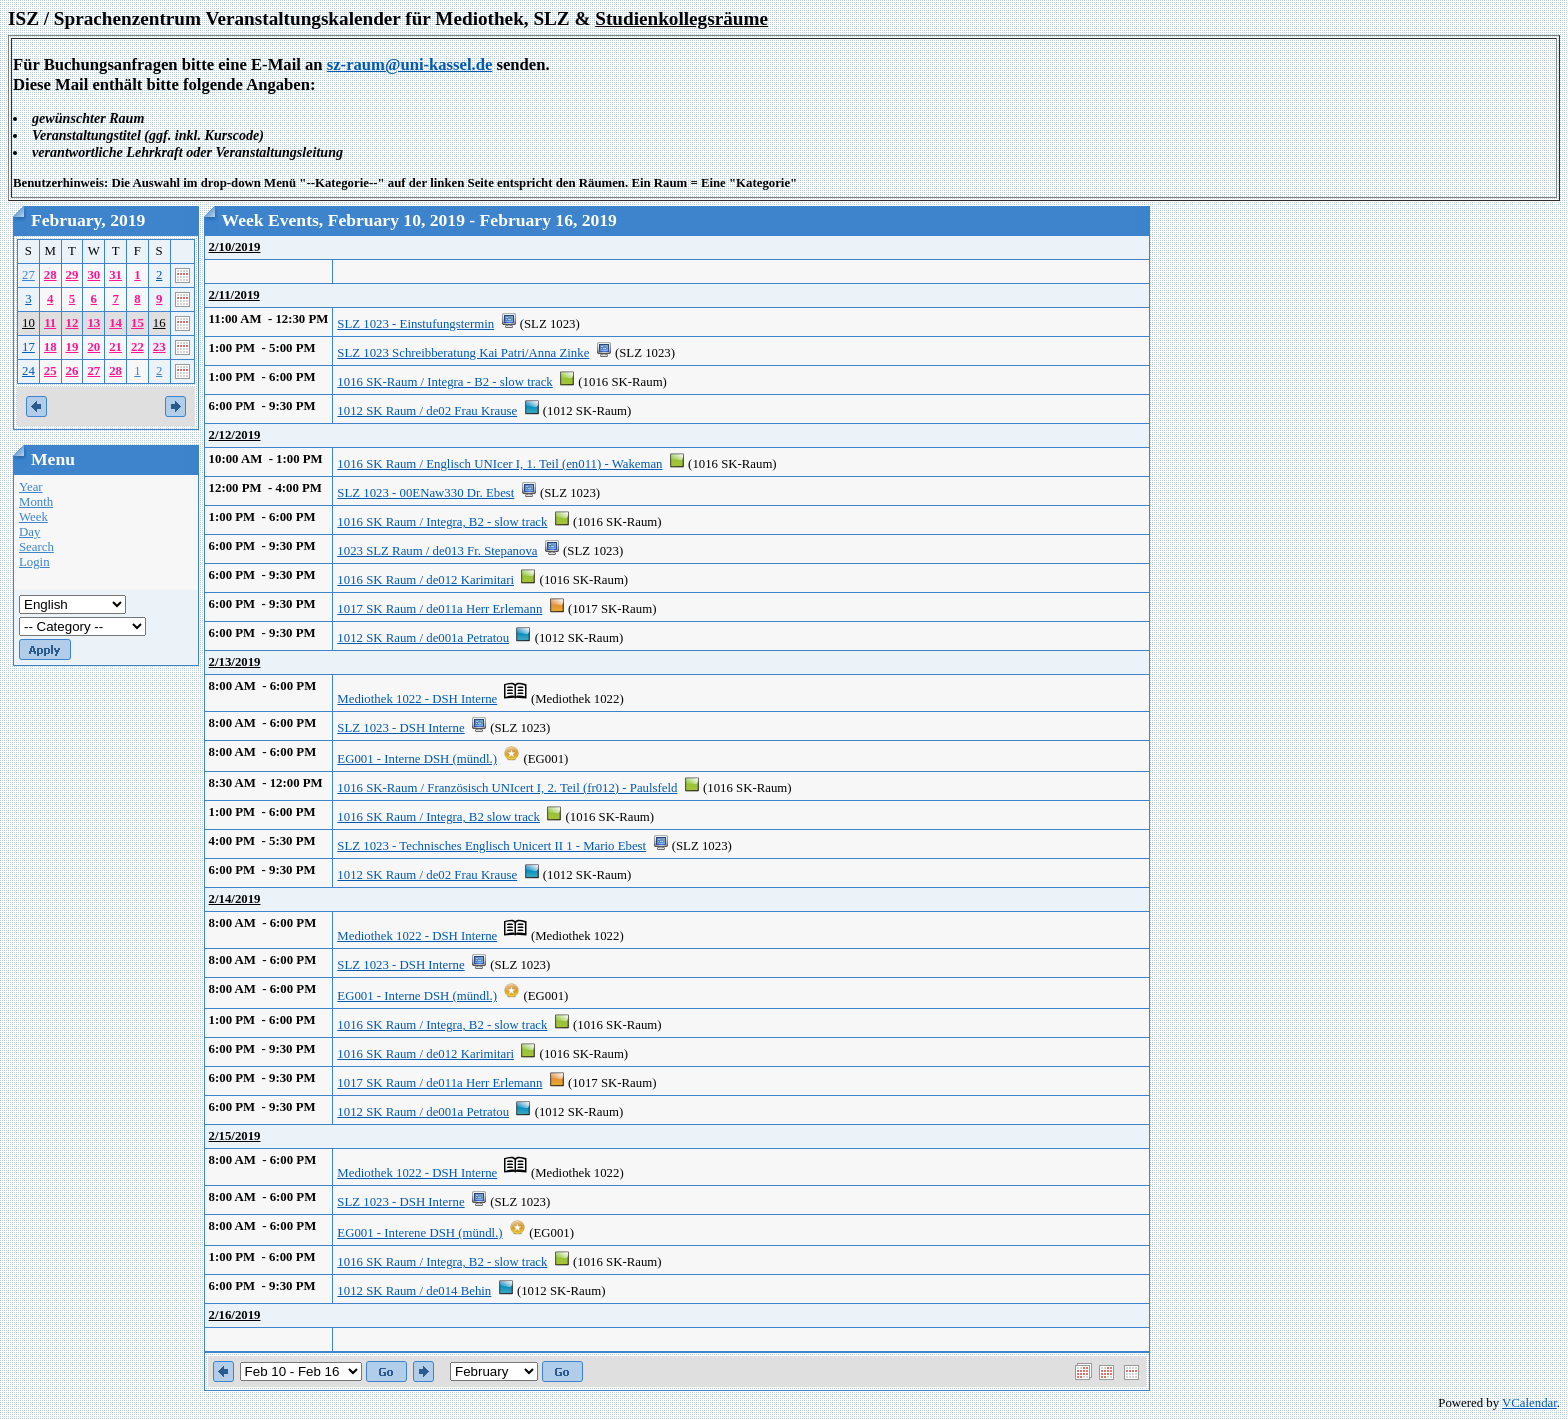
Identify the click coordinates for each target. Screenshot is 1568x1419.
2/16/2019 (235, 1315)
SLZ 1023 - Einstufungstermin (415, 324)
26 (72, 371)
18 (50, 347)
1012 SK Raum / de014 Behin (414, 1291)
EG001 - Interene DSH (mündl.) (419, 1233)
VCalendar (1529, 1403)
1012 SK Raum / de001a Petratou (423, 638)
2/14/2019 (235, 899)
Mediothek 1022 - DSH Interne (417, 699)
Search (36, 547)
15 (137, 323)
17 (28, 347)
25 (50, 371)
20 (93, 347)
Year (31, 487)
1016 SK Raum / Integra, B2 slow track (438, 817)
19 (72, 347)
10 (28, 323)
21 (115, 347)
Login (34, 562)
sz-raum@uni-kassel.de (410, 64)
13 (93, 323)
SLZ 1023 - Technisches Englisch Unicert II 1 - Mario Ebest (491, 846)
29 (72, 275)
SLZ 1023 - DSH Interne (400, 728)
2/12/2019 (235, 435)
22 (137, 347)
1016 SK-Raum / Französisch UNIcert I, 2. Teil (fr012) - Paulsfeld (507, 788)
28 (50, 275)
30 (93, 275)
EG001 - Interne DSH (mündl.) (417, 759)
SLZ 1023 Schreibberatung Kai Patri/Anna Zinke (463, 353)
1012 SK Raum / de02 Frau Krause (427, 411)
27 (28, 275)
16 (159, 323)
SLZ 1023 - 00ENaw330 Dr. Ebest (425, 493)
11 (50, 323)
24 (28, 371)
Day (29, 532)
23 (159, 347)
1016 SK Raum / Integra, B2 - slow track (442, 522)
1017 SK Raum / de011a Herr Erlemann (439, 609)
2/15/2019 (235, 1136)
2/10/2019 (235, 247)
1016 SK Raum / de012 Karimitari (425, 580)
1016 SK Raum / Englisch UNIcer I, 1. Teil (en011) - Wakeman (499, 464)
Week (33, 517)
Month (36, 502)
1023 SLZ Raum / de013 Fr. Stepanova (437, 551)
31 (115, 275)
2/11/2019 (234, 295)
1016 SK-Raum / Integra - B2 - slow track (444, 382)
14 (115, 323)
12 (72, 323)
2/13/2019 (235, 662)
